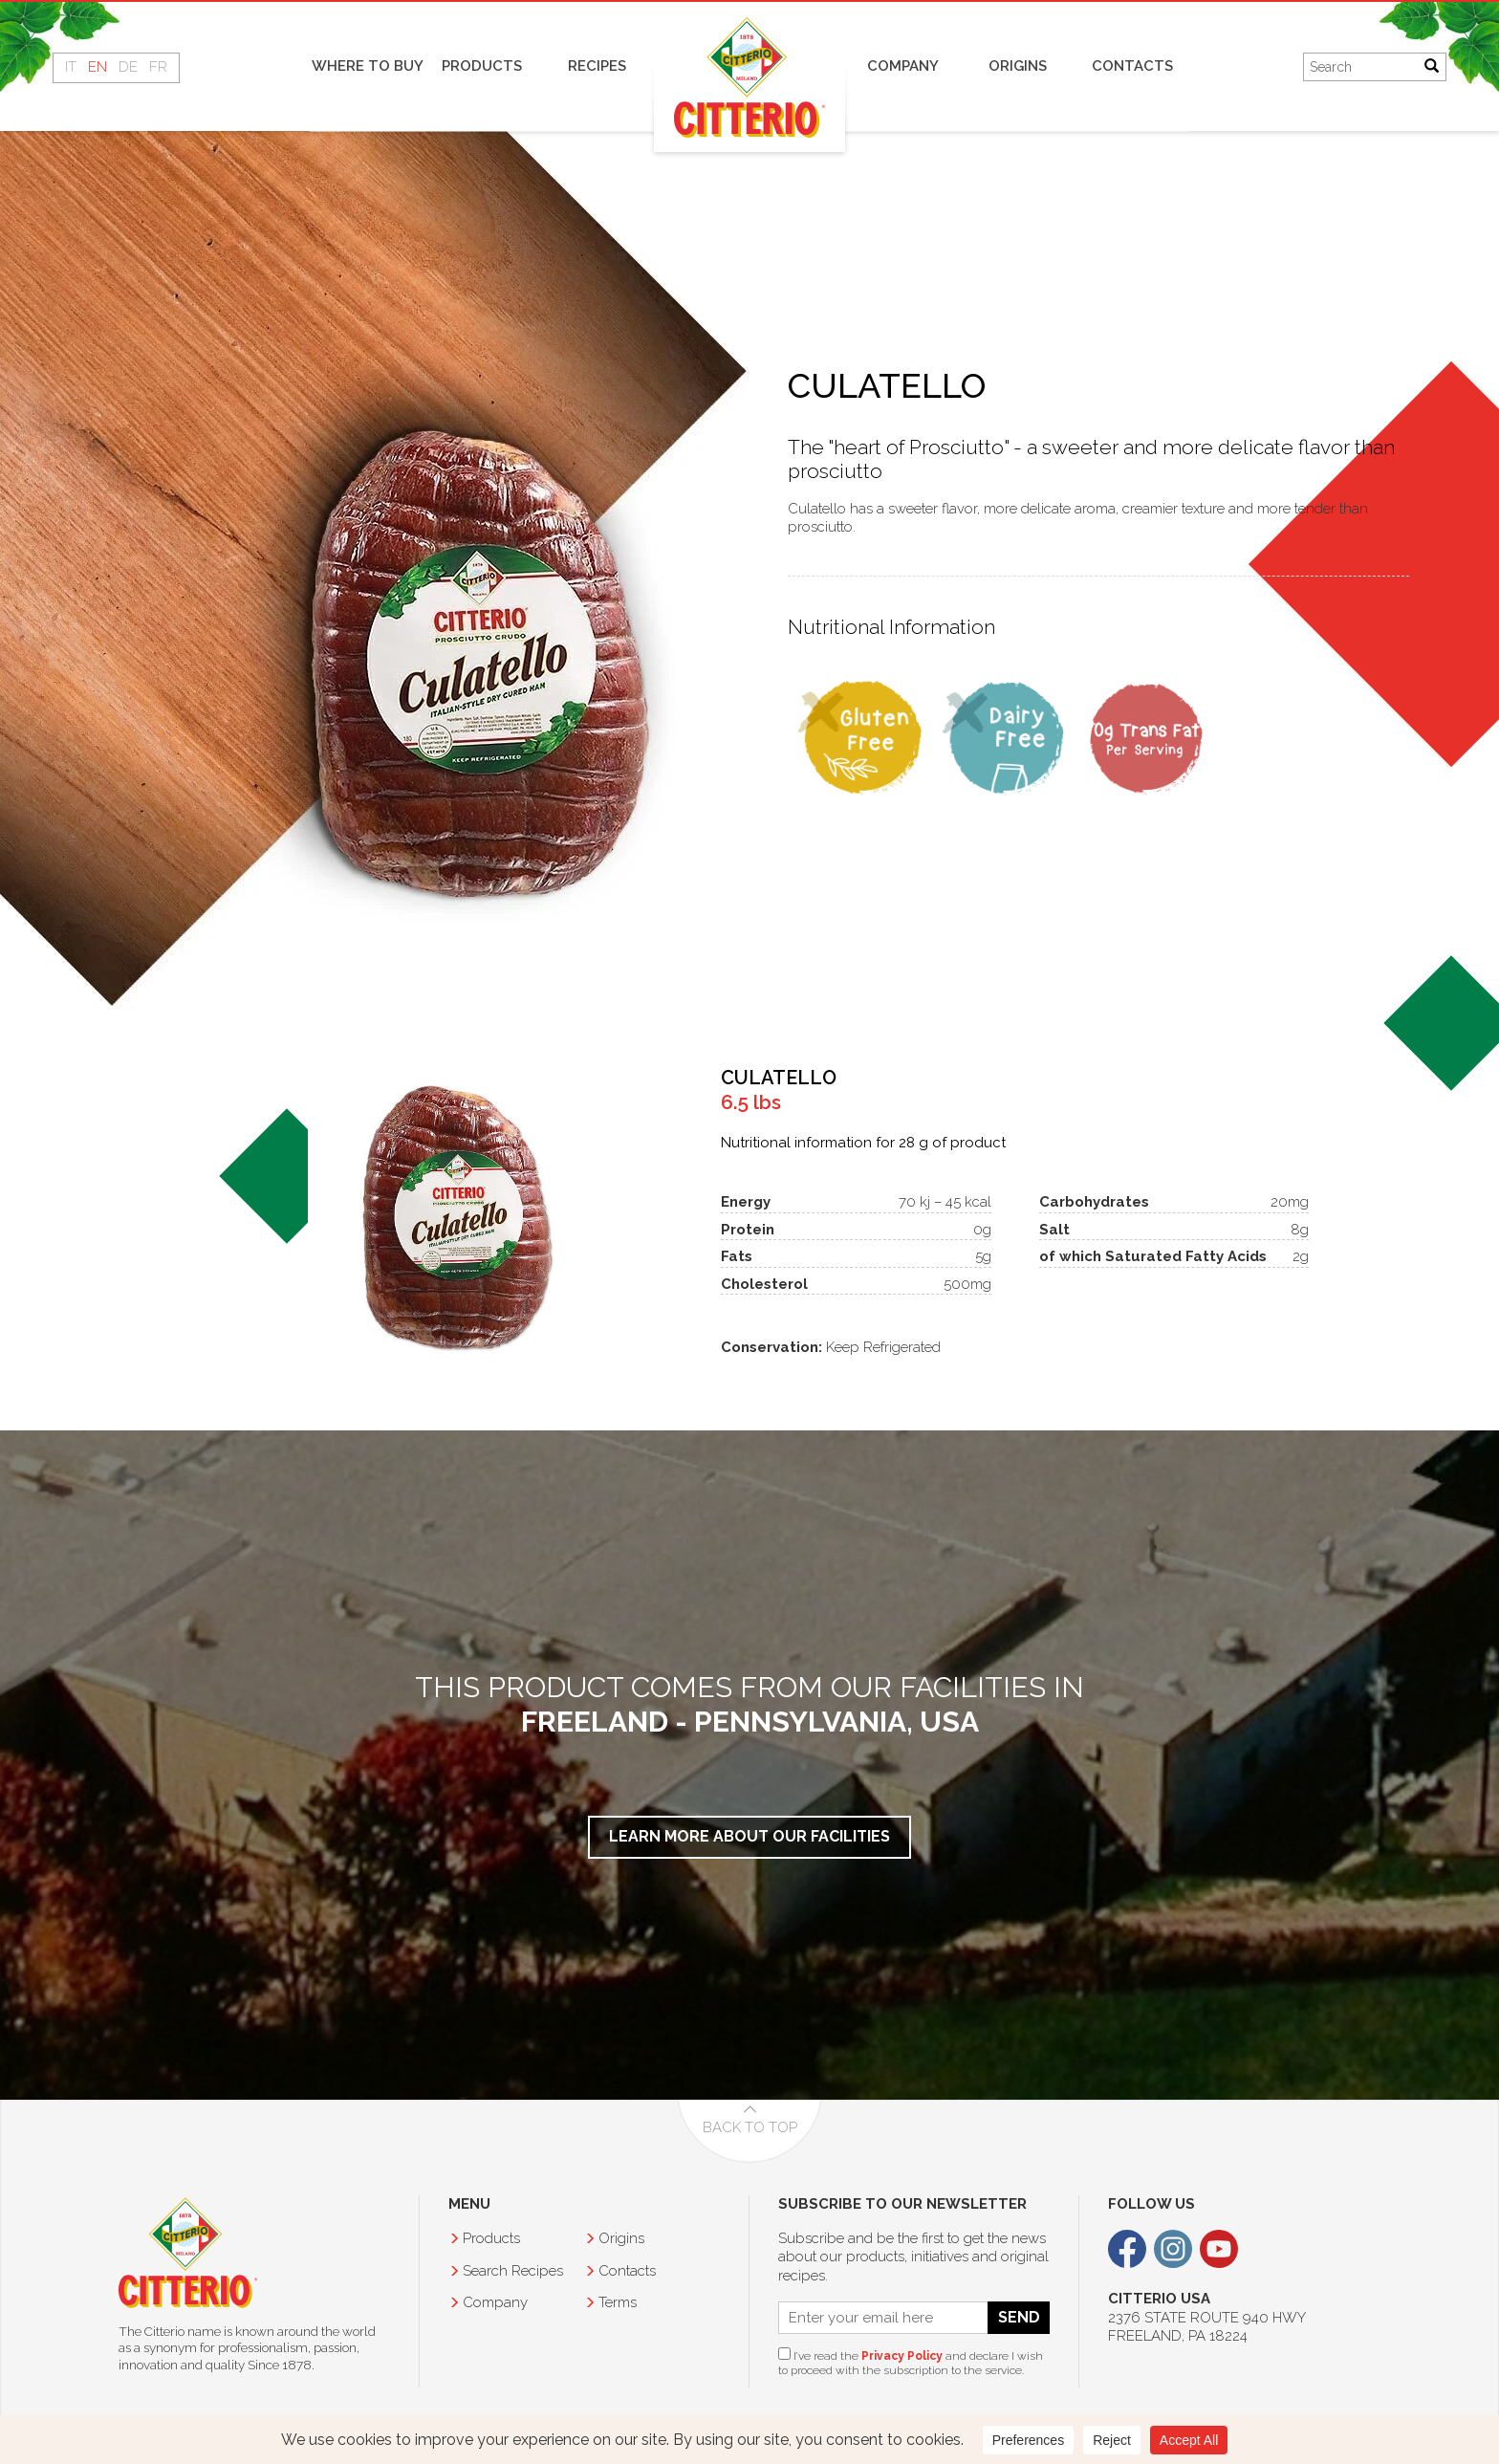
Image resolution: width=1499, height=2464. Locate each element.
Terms (617, 2302)
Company (903, 66)
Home (749, 77)
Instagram (1173, 2249)
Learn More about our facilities (749, 1836)
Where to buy (368, 66)
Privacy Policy (902, 2356)
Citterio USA (188, 2252)
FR (158, 67)
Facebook (1127, 2249)
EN (97, 67)
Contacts (1132, 66)
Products (482, 66)
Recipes (597, 66)
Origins (1017, 66)
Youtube (1219, 2249)
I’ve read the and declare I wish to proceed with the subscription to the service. (910, 2362)
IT (70, 67)
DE (128, 67)
